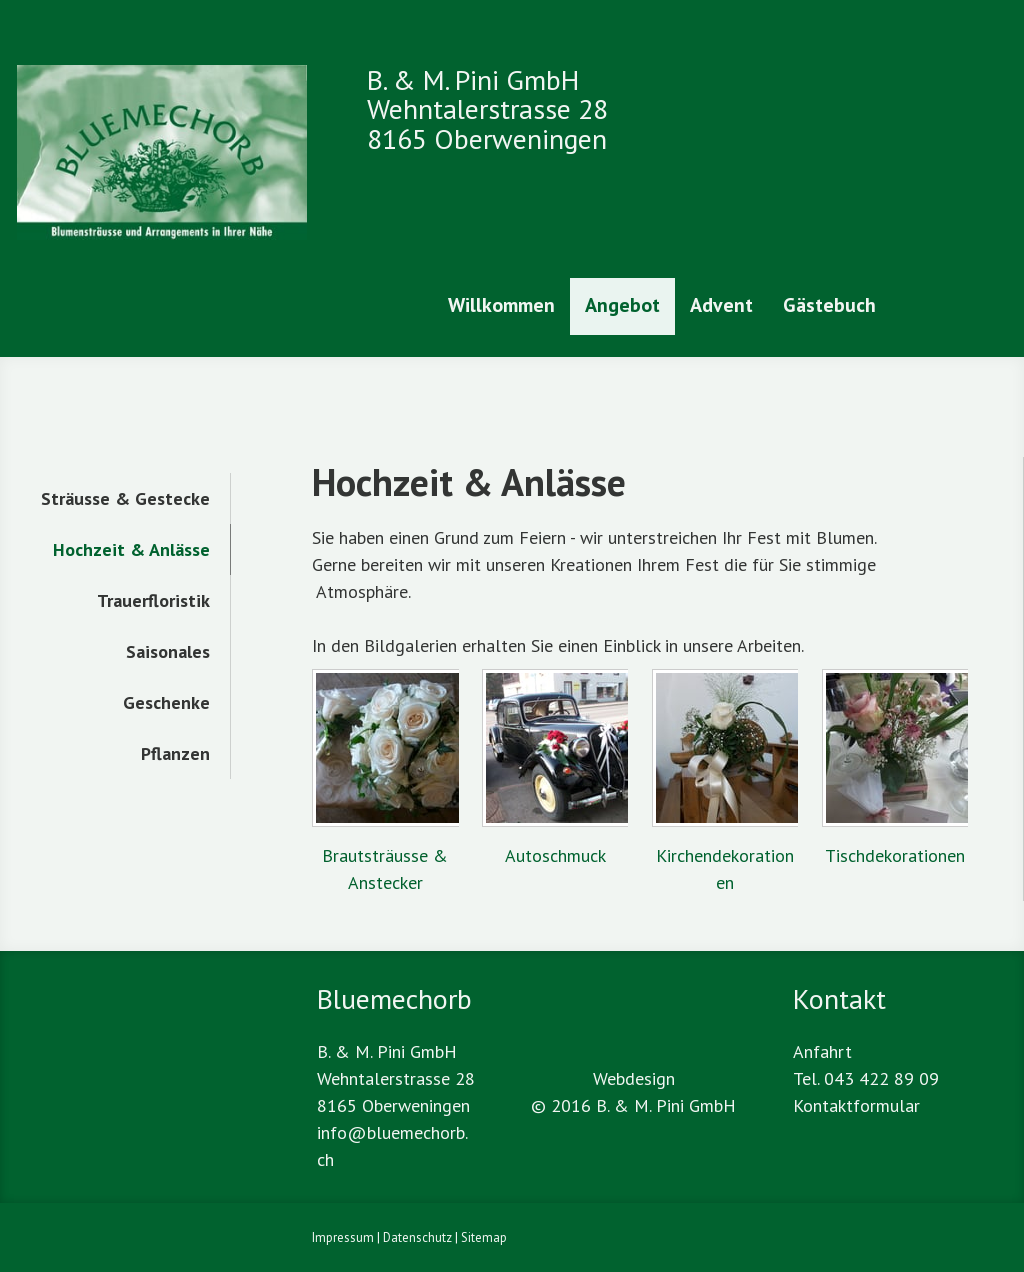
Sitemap (484, 1237)
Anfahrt (822, 1051)
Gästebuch (829, 305)
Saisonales (168, 651)
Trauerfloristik (153, 600)
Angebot (622, 305)
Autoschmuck (555, 855)
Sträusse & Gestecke (125, 498)
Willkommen (501, 305)
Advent (721, 305)
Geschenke (166, 702)
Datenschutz (417, 1237)
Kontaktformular (856, 1105)
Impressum (343, 1237)
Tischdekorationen (895, 855)
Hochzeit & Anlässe (131, 549)
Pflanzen (175, 753)
